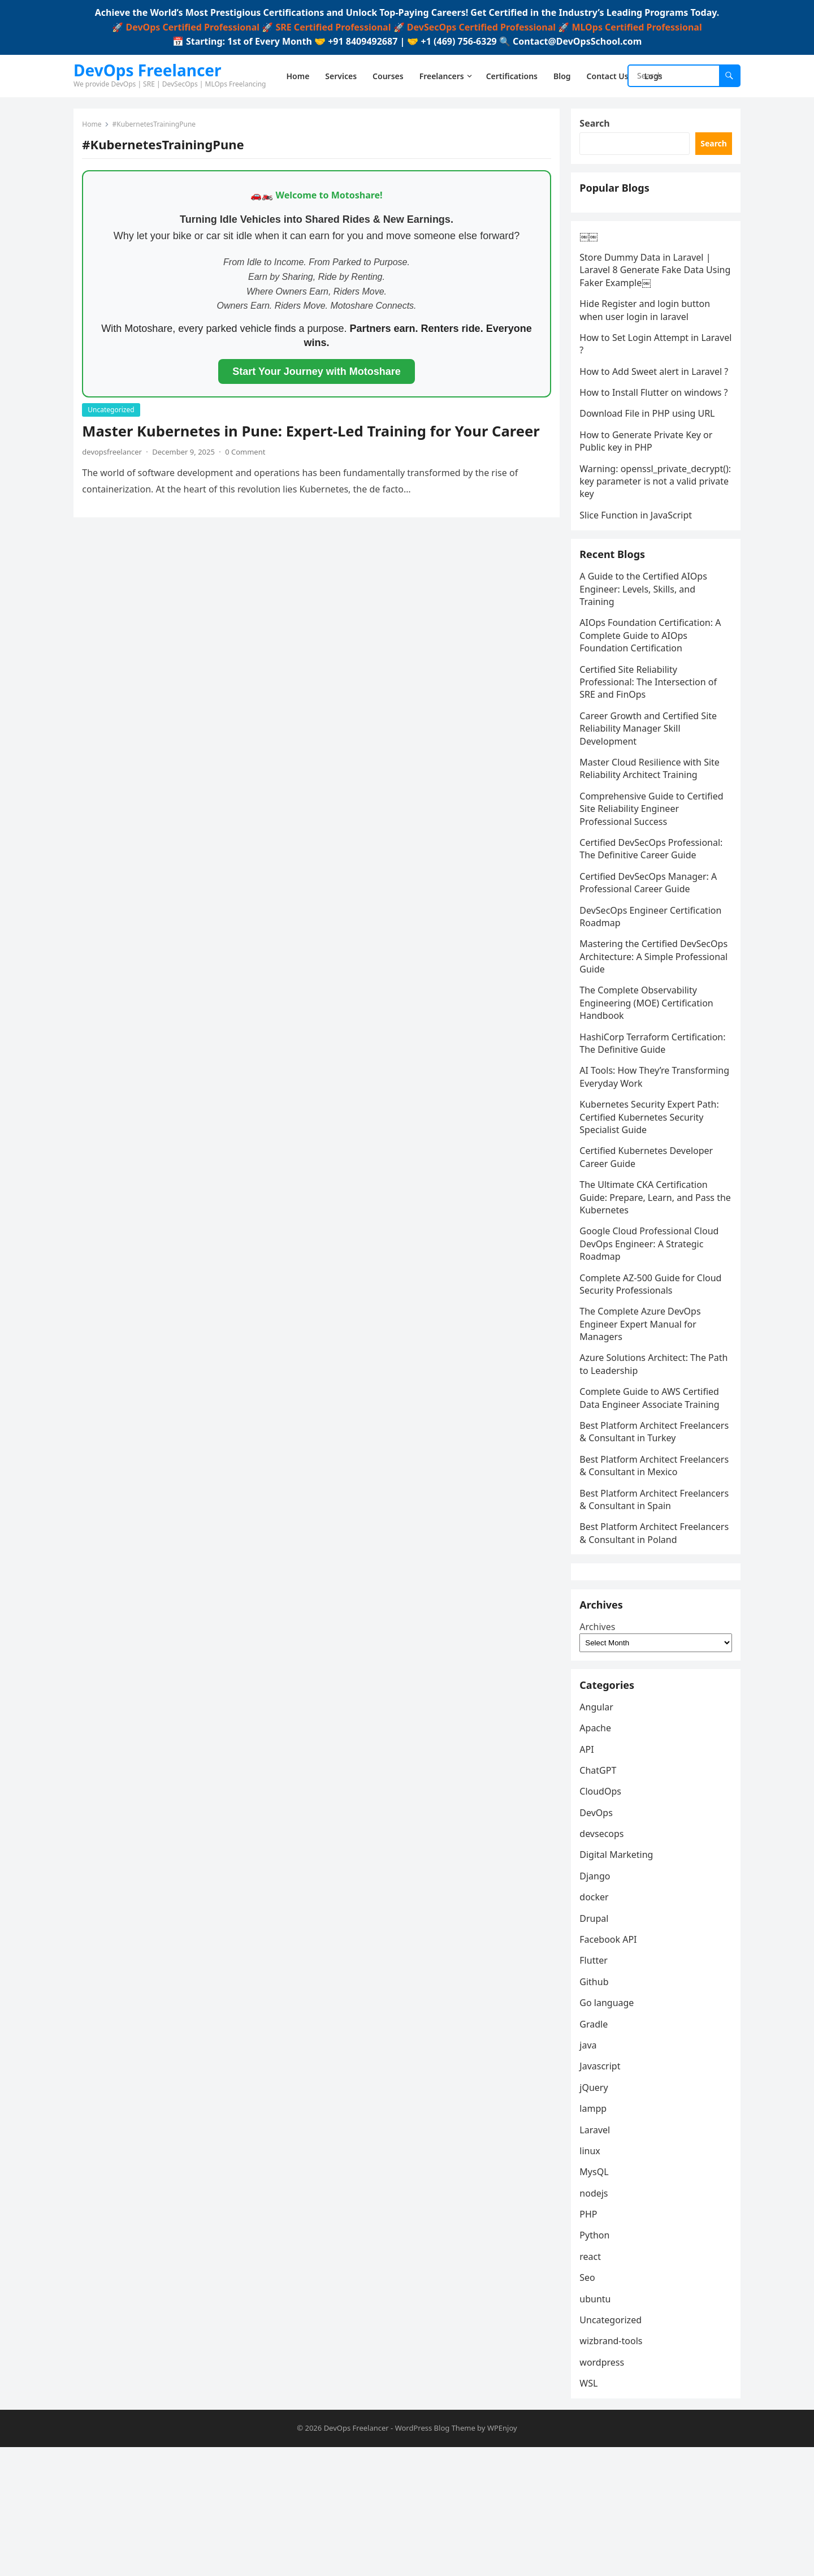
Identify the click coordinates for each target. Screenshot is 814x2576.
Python (597, 2361)
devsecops (604, 1959)
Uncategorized (113, 412)
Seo (590, 2404)
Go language (609, 2129)
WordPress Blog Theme (435, 2557)
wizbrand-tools (613, 2467)
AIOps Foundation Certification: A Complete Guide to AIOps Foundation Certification (653, 700)
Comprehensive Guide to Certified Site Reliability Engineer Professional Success (654, 873)
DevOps (599, 1939)
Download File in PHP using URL (649, 457)
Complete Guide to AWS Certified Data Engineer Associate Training (652, 1462)
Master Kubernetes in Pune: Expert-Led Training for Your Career (313, 433)
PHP (591, 2341)
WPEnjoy (502, 2557)
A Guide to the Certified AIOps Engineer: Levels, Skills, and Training (646, 653)
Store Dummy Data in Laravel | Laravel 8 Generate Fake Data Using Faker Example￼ (647, 289)
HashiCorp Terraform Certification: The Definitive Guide (655, 1107)
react (593, 2382)
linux (592, 2277)
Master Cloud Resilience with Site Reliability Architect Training (652, 832)
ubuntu (597, 2425)
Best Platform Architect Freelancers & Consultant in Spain (653, 1588)
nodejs (596, 2319)
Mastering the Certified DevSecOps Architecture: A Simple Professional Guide (654, 1021)
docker (596, 2023)
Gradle (596, 2150)
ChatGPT (600, 1896)
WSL (591, 2510)
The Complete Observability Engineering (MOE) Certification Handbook (649, 1068)
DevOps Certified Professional (192, 27)
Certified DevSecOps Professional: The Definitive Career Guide (653, 913)
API (589, 1875)
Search (597, 126)
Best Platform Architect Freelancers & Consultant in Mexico (640, 1549)
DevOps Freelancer (147, 70)
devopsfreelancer (115, 454)
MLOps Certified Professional (636, 27)
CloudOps (603, 1918)
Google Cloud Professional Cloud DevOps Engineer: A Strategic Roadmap (651, 1308)
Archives (600, 1745)
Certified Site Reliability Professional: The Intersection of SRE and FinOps (651, 747)
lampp (595, 2235)
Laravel (597, 2256)
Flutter (596, 2087)
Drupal (596, 2044)
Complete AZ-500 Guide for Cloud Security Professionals (653, 1348)
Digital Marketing (619, 1981)
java (590, 2171)
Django (597, 2002)
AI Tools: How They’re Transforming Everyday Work (643, 1141)
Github (596, 2108)
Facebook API (610, 2065)
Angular (599, 1833)
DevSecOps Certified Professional (481, 27)
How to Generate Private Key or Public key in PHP (648, 484)
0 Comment (248, 454)
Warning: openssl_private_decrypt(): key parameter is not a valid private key (648, 531)
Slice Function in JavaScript (638, 571)
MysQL (596, 2298)
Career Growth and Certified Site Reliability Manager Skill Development (651, 793)
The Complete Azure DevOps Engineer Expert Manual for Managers (642, 1388)
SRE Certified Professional (333, 27)
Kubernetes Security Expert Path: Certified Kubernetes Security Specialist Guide (651, 1181)
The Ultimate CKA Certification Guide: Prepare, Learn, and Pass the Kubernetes (649, 1262)
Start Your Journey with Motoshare (316, 374)
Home (94, 127)
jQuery (596, 2213)
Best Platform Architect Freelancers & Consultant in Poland (640, 1629)
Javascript (602, 2192)
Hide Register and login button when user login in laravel (647, 328)
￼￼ (591, 254)
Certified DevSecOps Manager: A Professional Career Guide (651, 947)
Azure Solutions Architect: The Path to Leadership (645, 1428)
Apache (598, 1854)
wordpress (604, 2488)
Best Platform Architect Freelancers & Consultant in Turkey (640, 1503)
